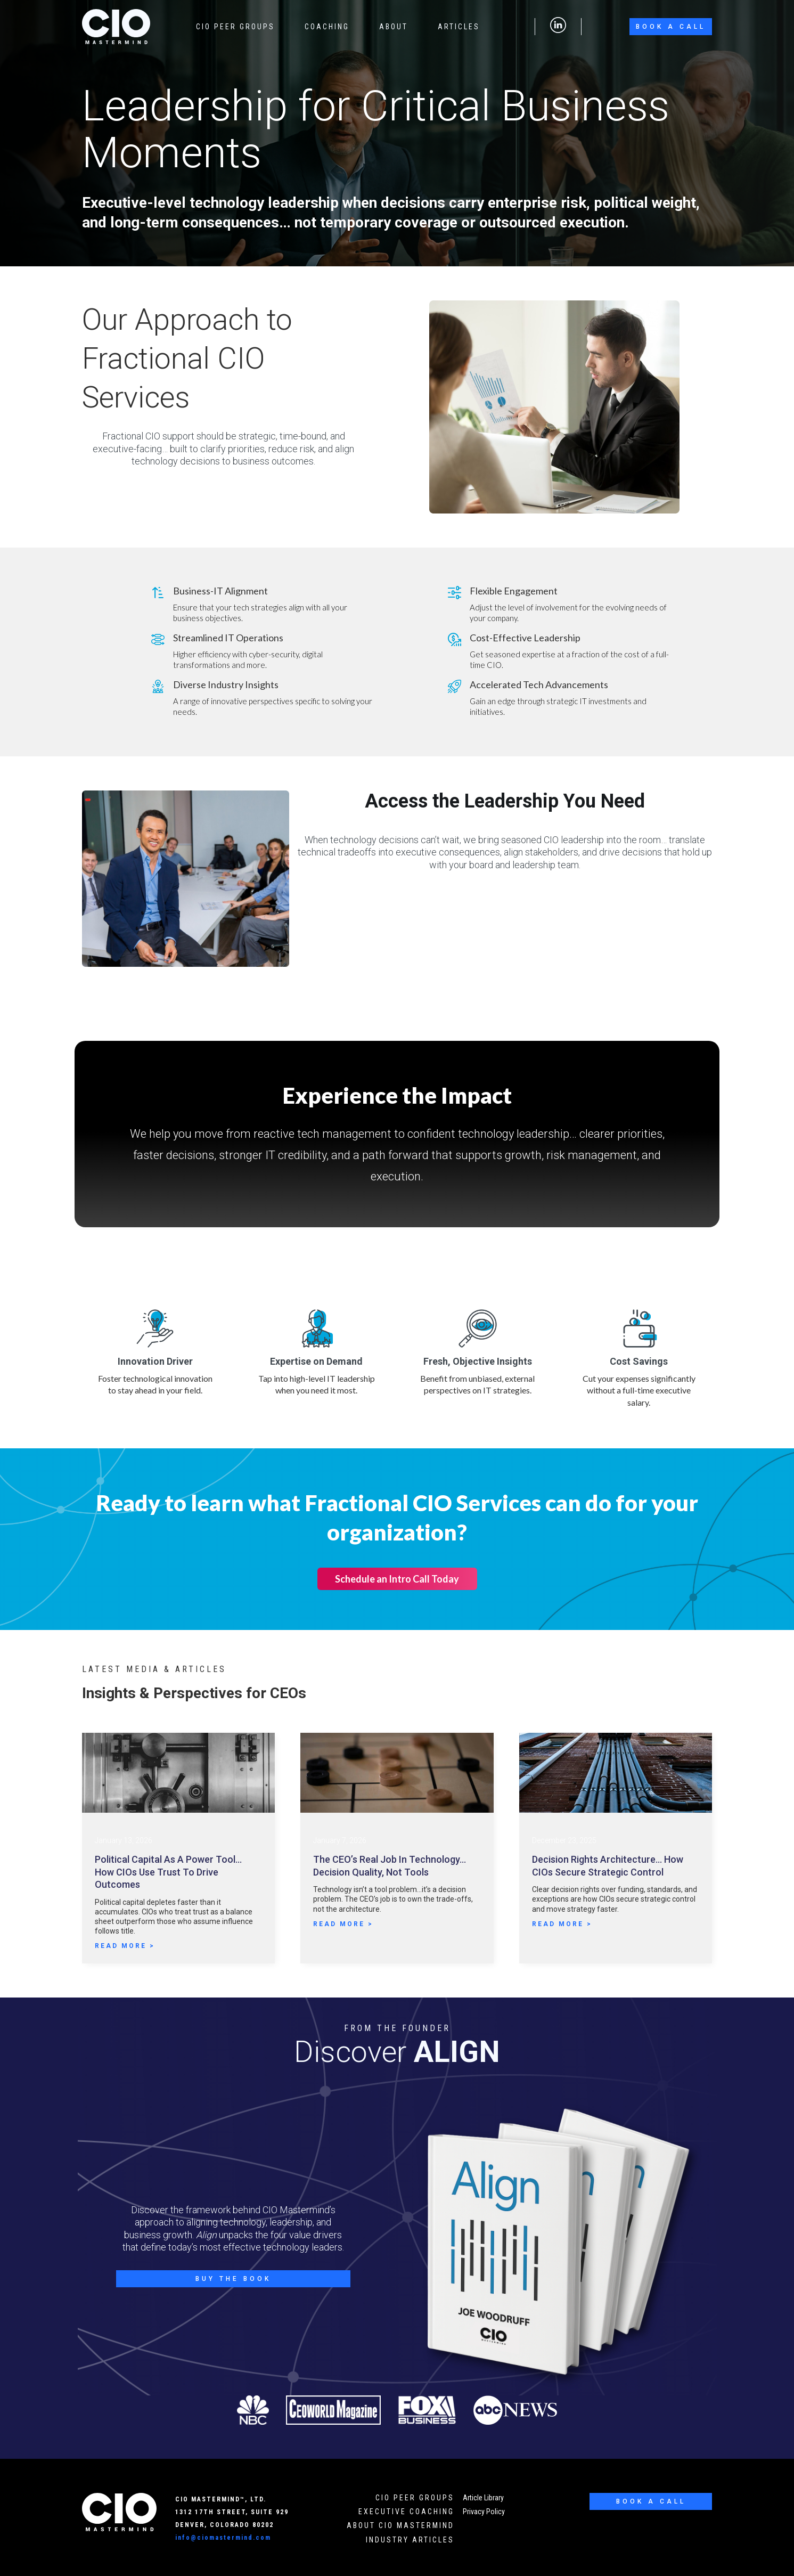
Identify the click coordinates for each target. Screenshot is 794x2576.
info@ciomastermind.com (223, 2537)
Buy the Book (233, 2278)
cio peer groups (414, 2497)
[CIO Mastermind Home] (119, 2512)
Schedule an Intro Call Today (397, 1579)
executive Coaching (406, 2511)
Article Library (483, 2497)
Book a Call (671, 26)
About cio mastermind (400, 2525)
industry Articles (410, 2540)
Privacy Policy (484, 2511)
